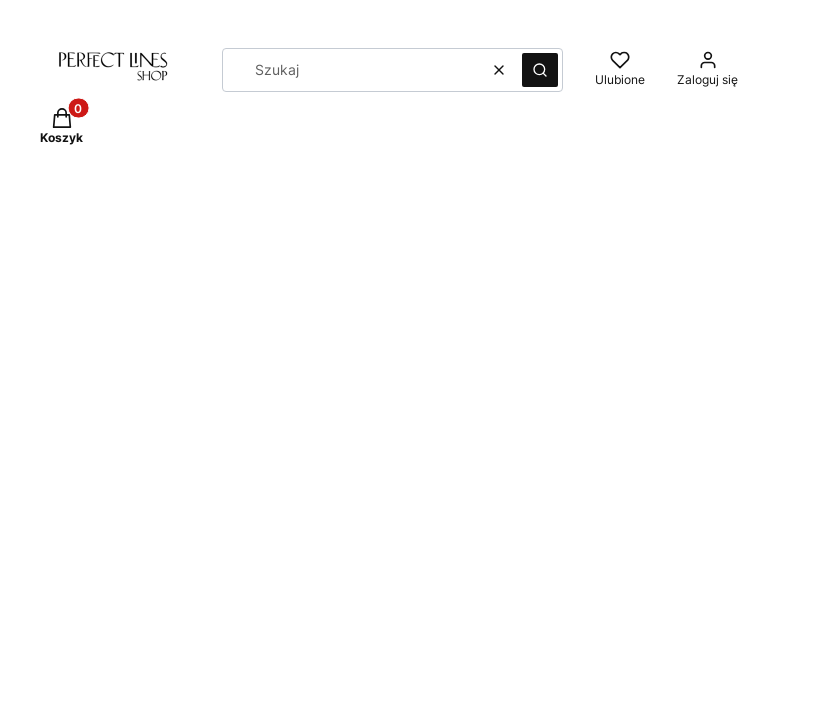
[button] (540, 70)
